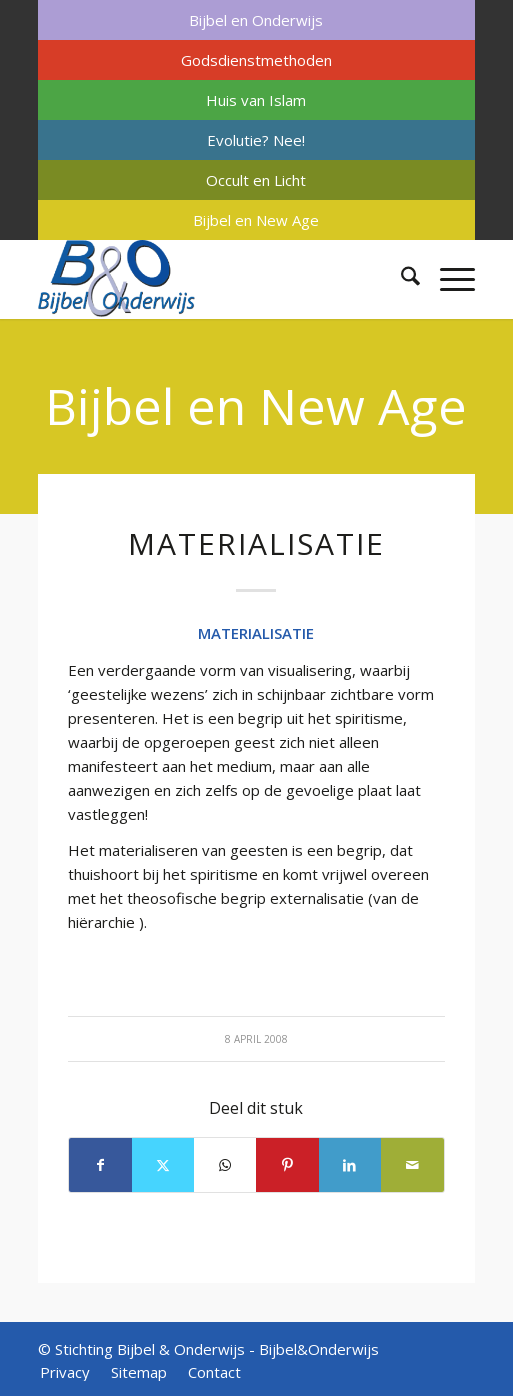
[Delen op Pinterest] (287, 1165)
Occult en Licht (256, 180)
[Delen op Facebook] (100, 1165)
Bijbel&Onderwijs (319, 1349)
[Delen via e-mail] (412, 1165)
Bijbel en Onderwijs (256, 20)
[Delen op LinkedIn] (350, 1165)
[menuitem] (256, 20)
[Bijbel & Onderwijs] (212, 279)
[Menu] (447, 279)
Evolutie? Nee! (256, 140)
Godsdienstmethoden (256, 60)
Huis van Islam (256, 100)
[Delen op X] (163, 1165)
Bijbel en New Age (256, 220)
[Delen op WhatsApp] (225, 1165)
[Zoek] (400, 279)
